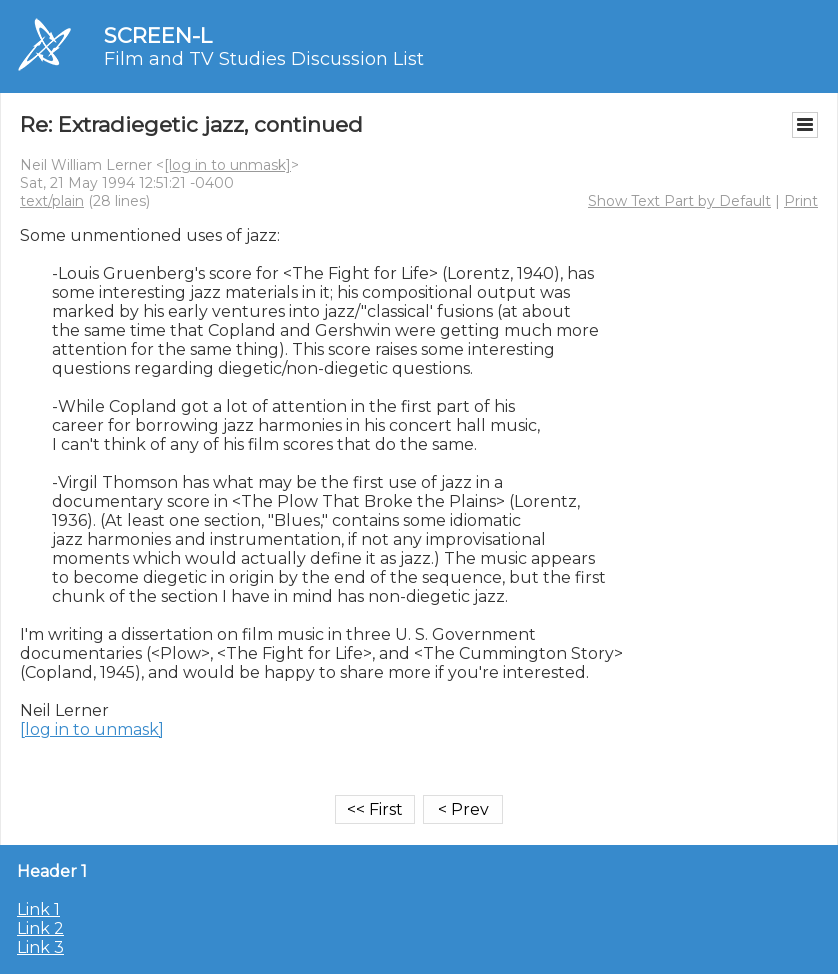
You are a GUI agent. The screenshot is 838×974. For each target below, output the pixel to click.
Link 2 (40, 928)
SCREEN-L (158, 35)
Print (801, 201)
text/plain (52, 201)
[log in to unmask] (227, 165)
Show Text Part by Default (679, 201)
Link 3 (40, 947)
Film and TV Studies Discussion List (264, 59)
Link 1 (38, 909)
